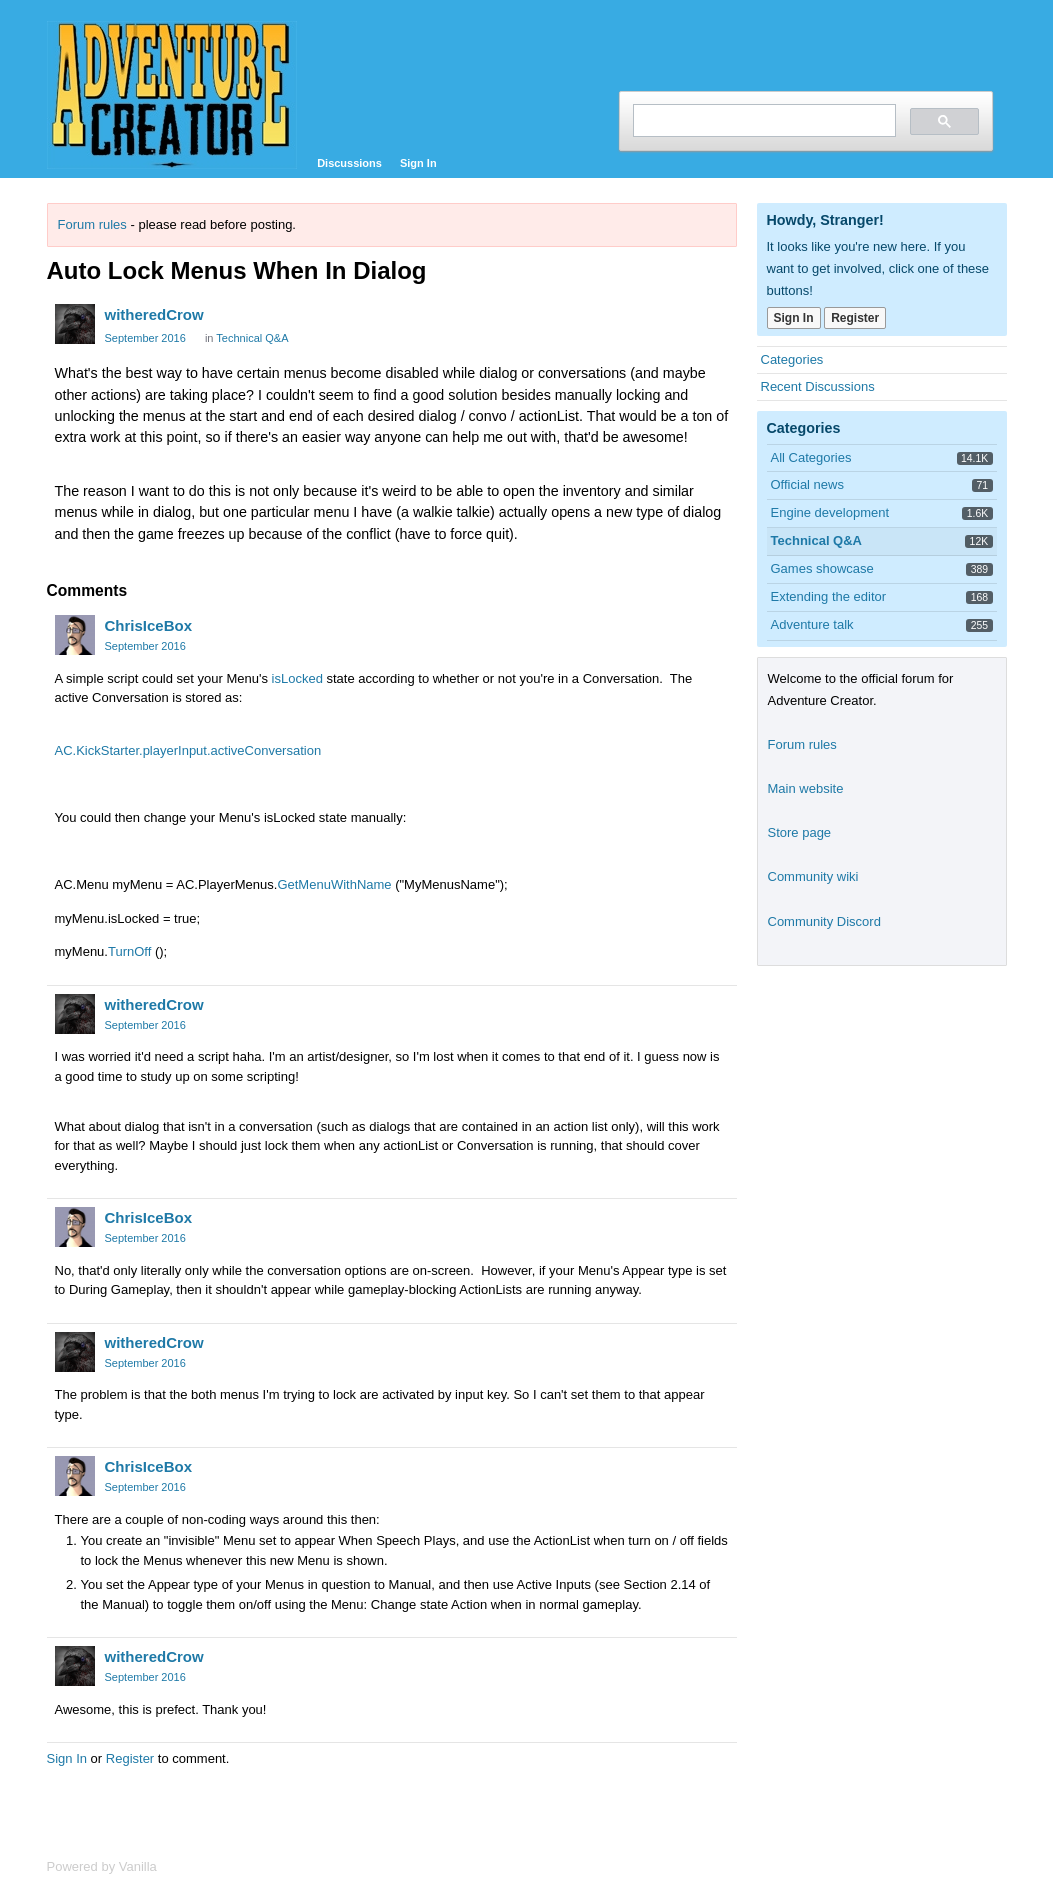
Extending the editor (829, 596)
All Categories (811, 457)
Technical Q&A (252, 338)
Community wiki (813, 876)
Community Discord (824, 921)
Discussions (349, 163)
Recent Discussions (818, 386)
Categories (792, 359)
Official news (807, 484)
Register (130, 1758)
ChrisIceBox (149, 625)
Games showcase (822, 568)
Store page (800, 832)
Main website (806, 788)
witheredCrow (154, 314)
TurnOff (129, 951)
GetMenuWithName (334, 884)
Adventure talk (812, 624)
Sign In (418, 163)
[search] (762, 120)
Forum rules (92, 224)
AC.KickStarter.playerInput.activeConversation (188, 750)
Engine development (830, 512)
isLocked (297, 678)
